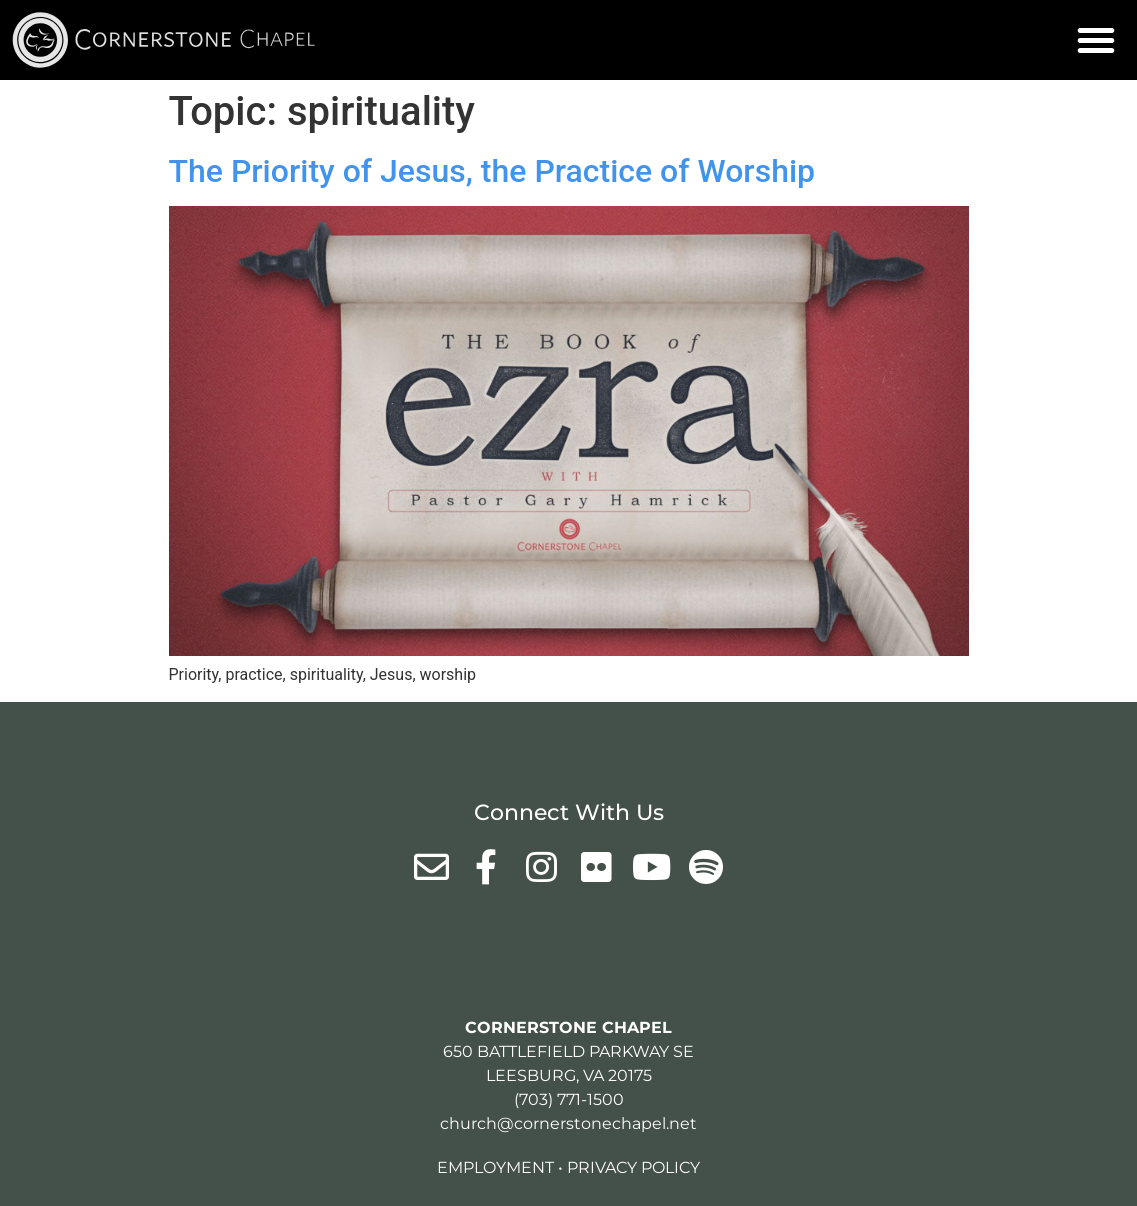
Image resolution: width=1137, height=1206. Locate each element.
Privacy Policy (633, 1167)
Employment (495, 1167)
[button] (1096, 40)
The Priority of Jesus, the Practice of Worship (492, 171)
